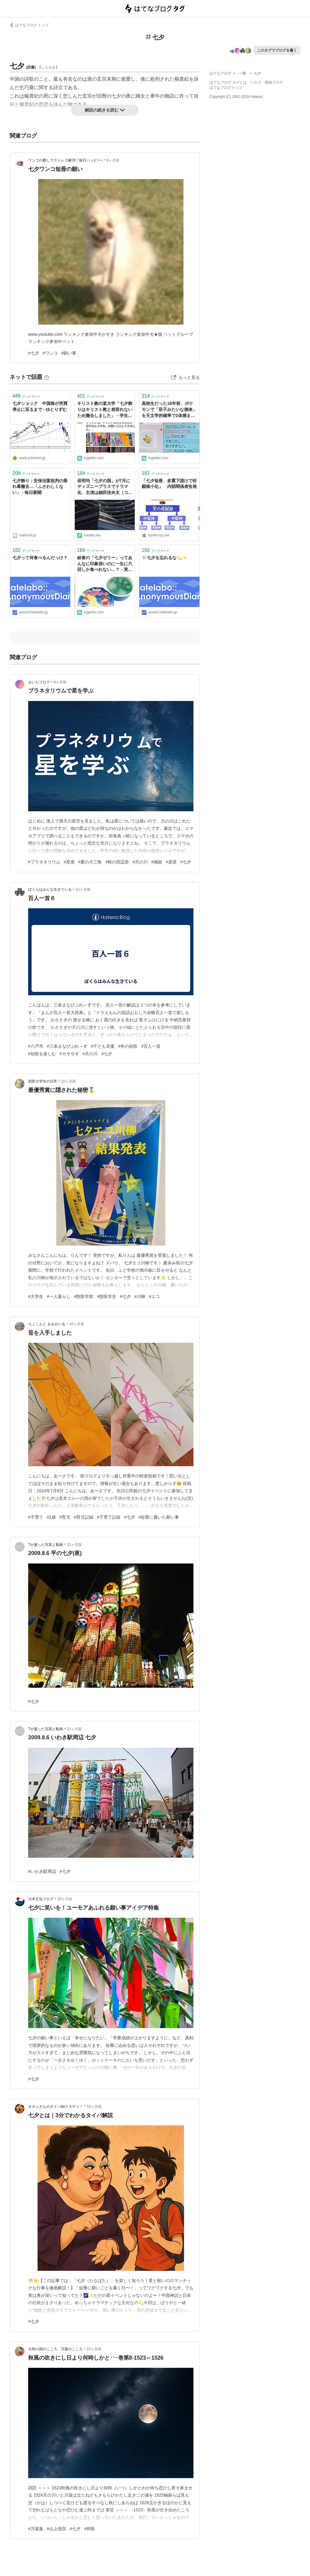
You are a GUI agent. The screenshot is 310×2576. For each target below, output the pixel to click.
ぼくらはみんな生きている (50, 889)
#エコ (154, 1296)
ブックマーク (26, 396)
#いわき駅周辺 (42, 1871)
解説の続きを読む (105, 110)
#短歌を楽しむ (42, 1053)
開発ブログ (274, 82)
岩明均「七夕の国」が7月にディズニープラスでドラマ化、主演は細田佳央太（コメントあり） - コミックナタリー (104, 487)
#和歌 (89, 2528)
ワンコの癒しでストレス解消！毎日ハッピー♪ (65, 160)
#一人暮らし (59, 1296)
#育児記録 (83, 1517)
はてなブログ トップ (29, 25)
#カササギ (69, 1053)
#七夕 (33, 353)
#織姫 (156, 861)
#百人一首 (150, 1046)
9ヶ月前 (112, 160)
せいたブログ (39, 682)
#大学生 (35, 1296)
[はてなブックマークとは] (46, 377)
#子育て (35, 1517)
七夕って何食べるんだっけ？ (40, 557)
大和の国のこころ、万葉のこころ (55, 2349)
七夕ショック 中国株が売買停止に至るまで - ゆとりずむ (40, 406)
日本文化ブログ (41, 1899)
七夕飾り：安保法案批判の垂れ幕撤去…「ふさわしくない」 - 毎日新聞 (40, 486)
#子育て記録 (108, 1517)
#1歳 (51, 1517)
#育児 (64, 1517)
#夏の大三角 (90, 861)
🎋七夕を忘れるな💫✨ (164, 557)
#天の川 (140, 861)
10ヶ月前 (82, 889)
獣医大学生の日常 (42, 1081)
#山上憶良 (56, 2528)
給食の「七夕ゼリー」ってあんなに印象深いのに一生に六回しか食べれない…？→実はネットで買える (104, 564)
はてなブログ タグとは (228, 82)
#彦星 (171, 861)
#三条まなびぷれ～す (67, 1046)
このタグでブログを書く (277, 50)
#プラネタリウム (44, 861)
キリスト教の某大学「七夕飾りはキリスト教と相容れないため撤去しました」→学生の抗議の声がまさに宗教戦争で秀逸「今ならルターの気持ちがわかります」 (104, 410)
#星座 (69, 861)
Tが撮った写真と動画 (45, 1545)
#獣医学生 (106, 1296)
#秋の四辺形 (117, 861)
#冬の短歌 (127, 1046)
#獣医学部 (84, 1296)
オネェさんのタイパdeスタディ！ (55, 2106)
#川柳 (139, 1296)
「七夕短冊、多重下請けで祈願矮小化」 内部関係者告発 (169, 483)
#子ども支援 (103, 1046)
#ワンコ (50, 353)
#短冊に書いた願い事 (159, 1517)
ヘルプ (255, 82)
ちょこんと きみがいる (46, 1324)
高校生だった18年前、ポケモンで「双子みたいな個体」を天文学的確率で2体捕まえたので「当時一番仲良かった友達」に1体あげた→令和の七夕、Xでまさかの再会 (169, 410)
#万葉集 (35, 2528)
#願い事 (69, 353)
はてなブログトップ (225, 87)
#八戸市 (35, 1046)
